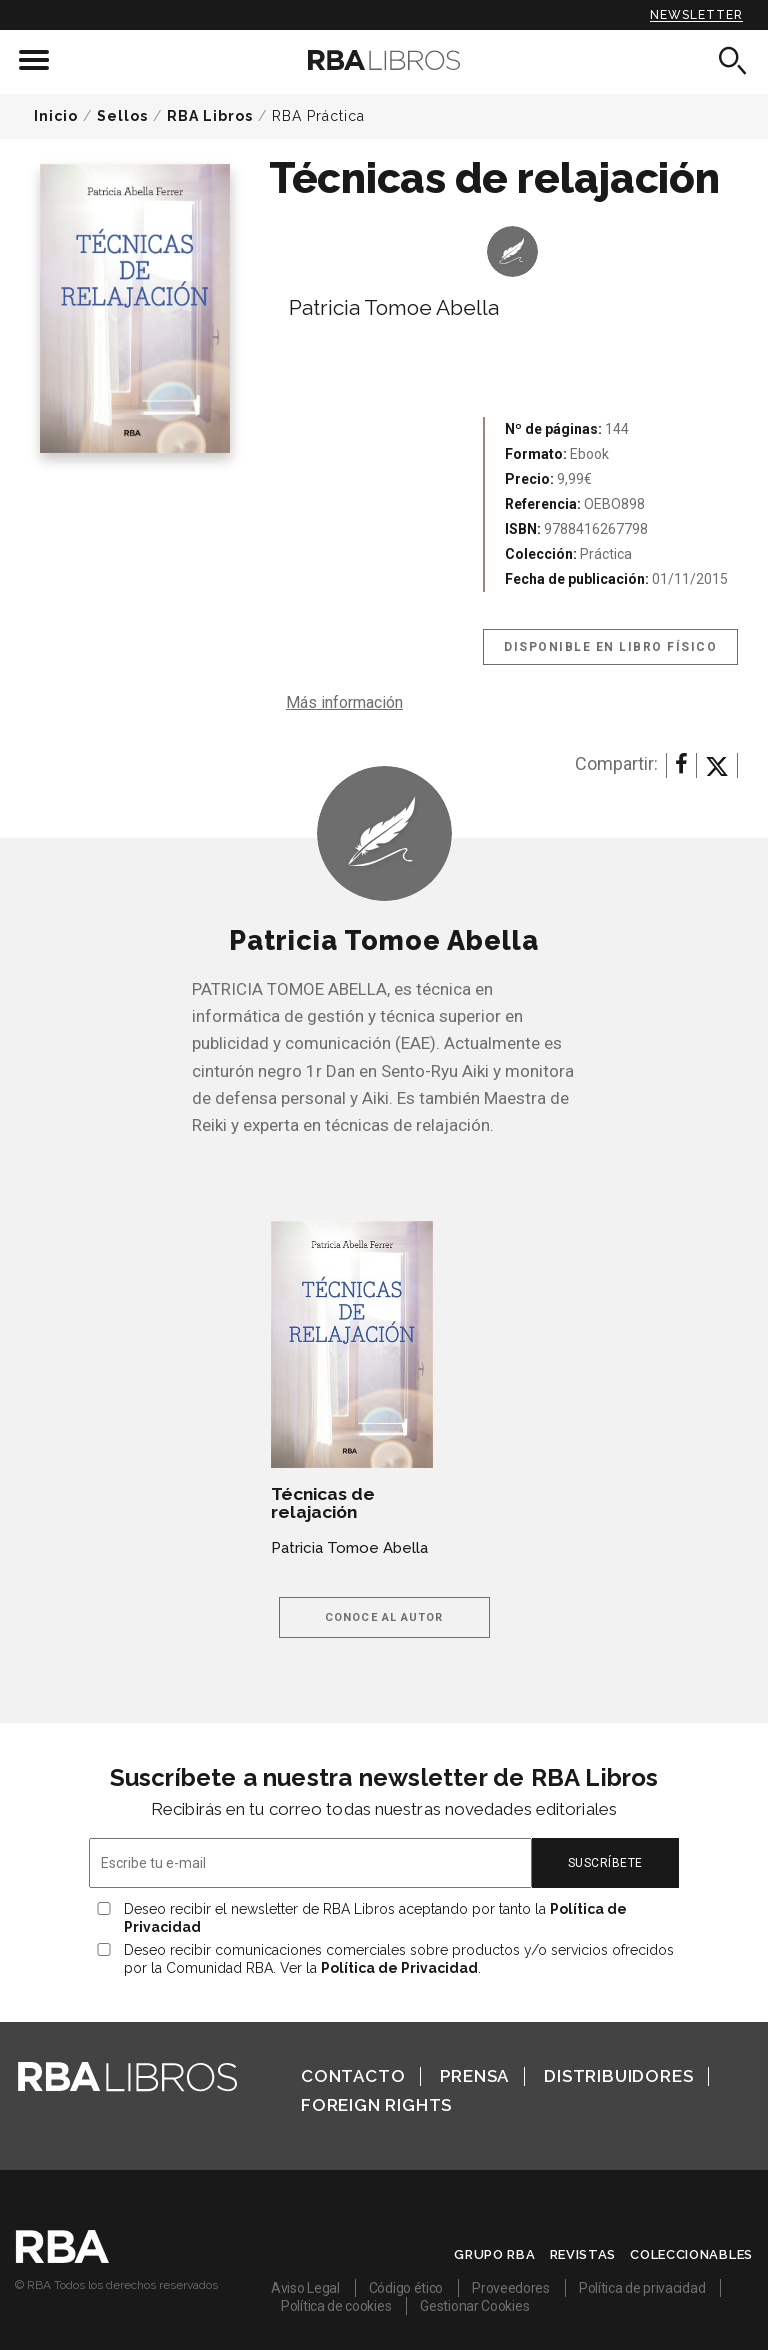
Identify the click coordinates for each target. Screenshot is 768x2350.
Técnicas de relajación (323, 1503)
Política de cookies (336, 2306)
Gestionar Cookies (474, 2306)
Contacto (353, 2076)
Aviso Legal (305, 2288)
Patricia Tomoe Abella (394, 307)
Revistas (583, 2254)
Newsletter (696, 15)
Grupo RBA (494, 2254)
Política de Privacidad (399, 1968)
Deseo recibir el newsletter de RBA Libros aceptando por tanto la (375, 1918)
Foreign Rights (376, 2105)
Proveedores (511, 2288)
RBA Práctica (318, 116)
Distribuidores (618, 2076)
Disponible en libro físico (610, 647)
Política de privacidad (642, 2288)
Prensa (474, 2076)
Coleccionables (691, 2254)
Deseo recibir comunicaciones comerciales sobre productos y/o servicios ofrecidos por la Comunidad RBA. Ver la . (399, 1959)
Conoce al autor (384, 1617)
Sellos (122, 116)
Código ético (406, 2288)
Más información (344, 702)
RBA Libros (210, 116)
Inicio (56, 116)
